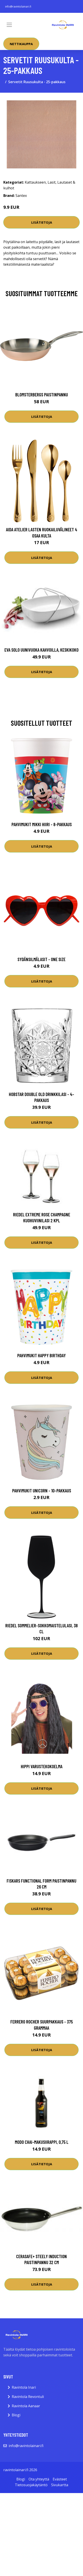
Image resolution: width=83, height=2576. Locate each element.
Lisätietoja (41, 222)
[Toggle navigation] (9, 25)
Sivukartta (59, 2484)
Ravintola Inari (24, 2387)
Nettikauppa (21, 44)
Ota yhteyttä (39, 2479)
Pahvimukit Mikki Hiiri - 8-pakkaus (42, 824)
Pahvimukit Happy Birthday (41, 1355)
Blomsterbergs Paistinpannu (41, 394)
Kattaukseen (35, 182)
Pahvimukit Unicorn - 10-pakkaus (41, 1490)
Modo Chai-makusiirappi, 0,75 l (41, 2142)
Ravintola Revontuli (28, 2396)
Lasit (52, 182)
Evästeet (60, 2479)
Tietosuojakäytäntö (31, 2484)
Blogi (16, 2415)
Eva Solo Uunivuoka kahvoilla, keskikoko (41, 650)
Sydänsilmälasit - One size (41, 959)
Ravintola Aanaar (26, 2405)
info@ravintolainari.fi (18, 6)
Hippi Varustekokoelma (41, 1766)
